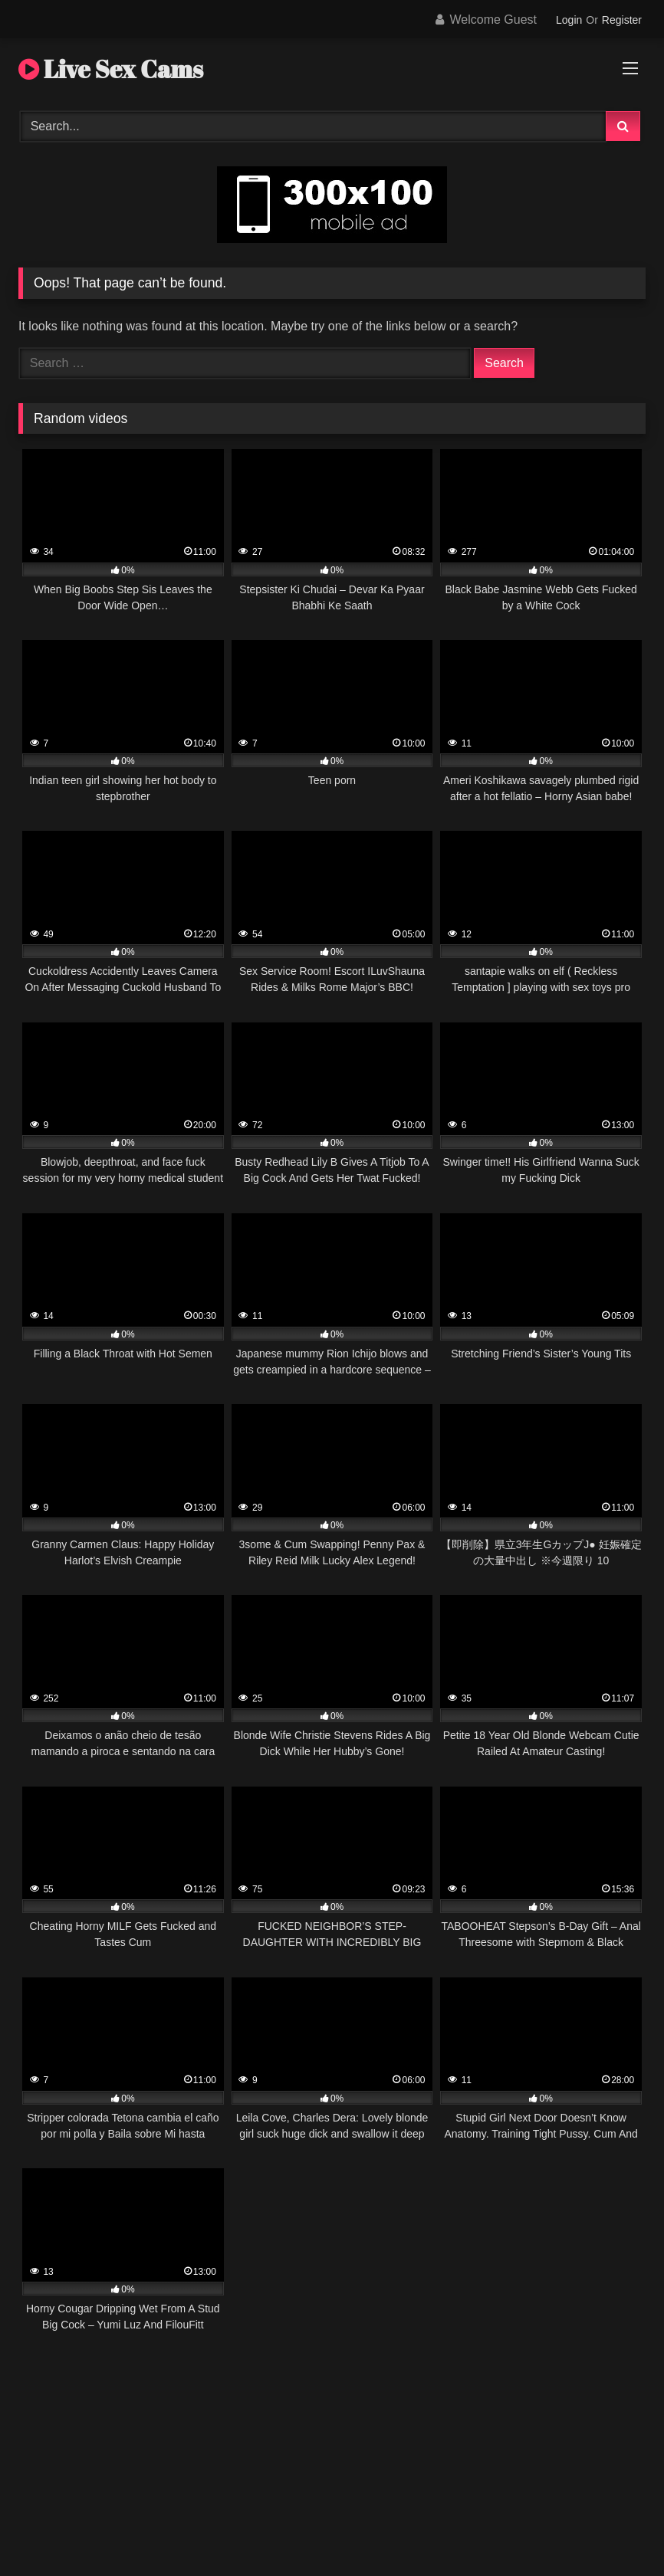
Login (569, 20)
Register (622, 20)
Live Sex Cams (110, 68)
